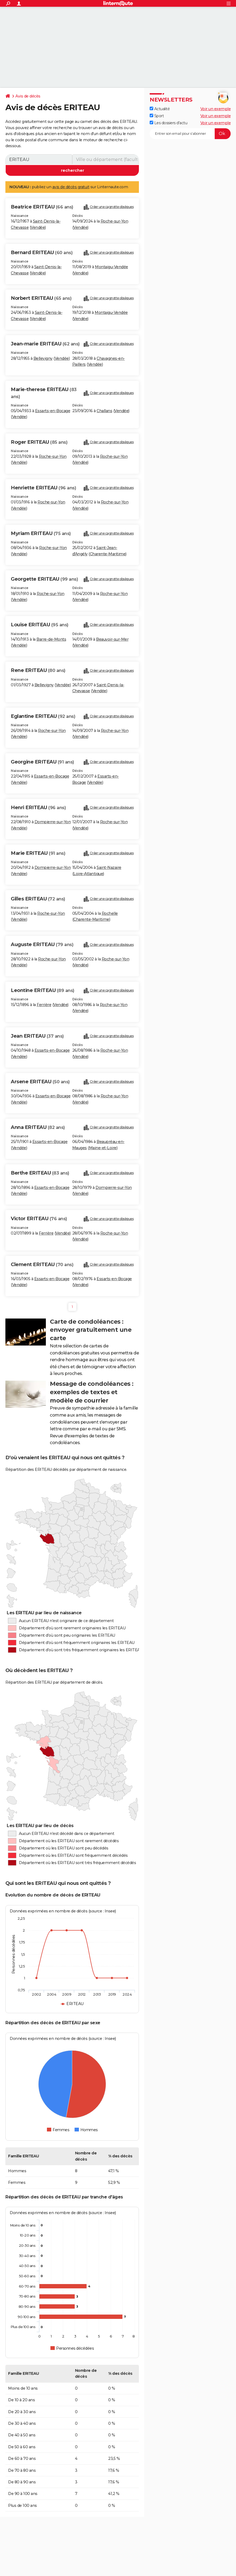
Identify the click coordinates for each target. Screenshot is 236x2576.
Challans (104, 410)
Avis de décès (27, 96)
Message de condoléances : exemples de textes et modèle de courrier (92, 1392)
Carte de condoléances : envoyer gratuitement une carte (90, 1330)
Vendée (38, 227)
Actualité (160, 108)
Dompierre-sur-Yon (53, 821)
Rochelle (110, 913)
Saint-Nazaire (109, 867)
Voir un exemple (215, 108)
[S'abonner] (190, 133)
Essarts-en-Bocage (52, 410)
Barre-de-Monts (51, 639)
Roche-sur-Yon (114, 221)
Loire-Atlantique (88, 873)
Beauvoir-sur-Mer (112, 639)
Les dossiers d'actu (168, 122)
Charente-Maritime (108, 553)
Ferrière (44, 1004)
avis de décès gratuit (71, 186)
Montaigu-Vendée (111, 266)
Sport (157, 115)
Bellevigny (43, 358)
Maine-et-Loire (103, 1147)
